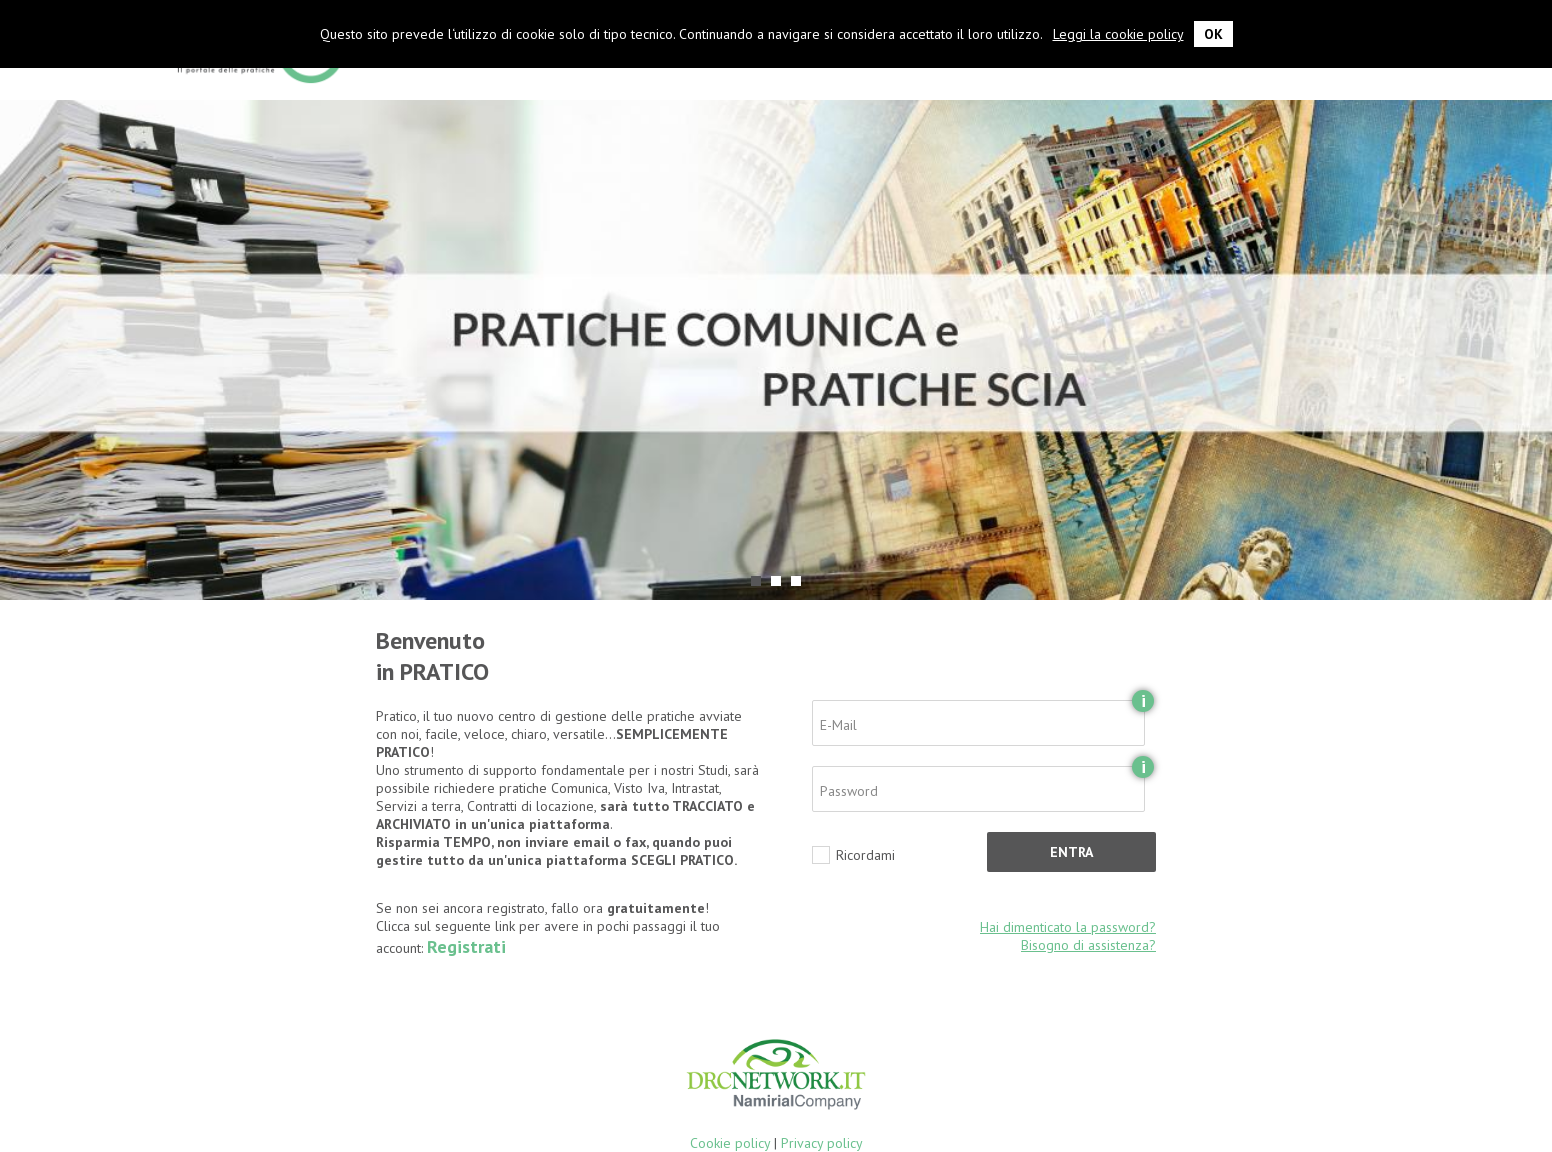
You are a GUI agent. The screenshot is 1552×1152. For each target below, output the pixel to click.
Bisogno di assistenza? (1088, 945)
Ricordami (865, 855)
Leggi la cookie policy (1118, 34)
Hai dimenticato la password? (1068, 927)
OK (1213, 34)
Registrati (466, 946)
